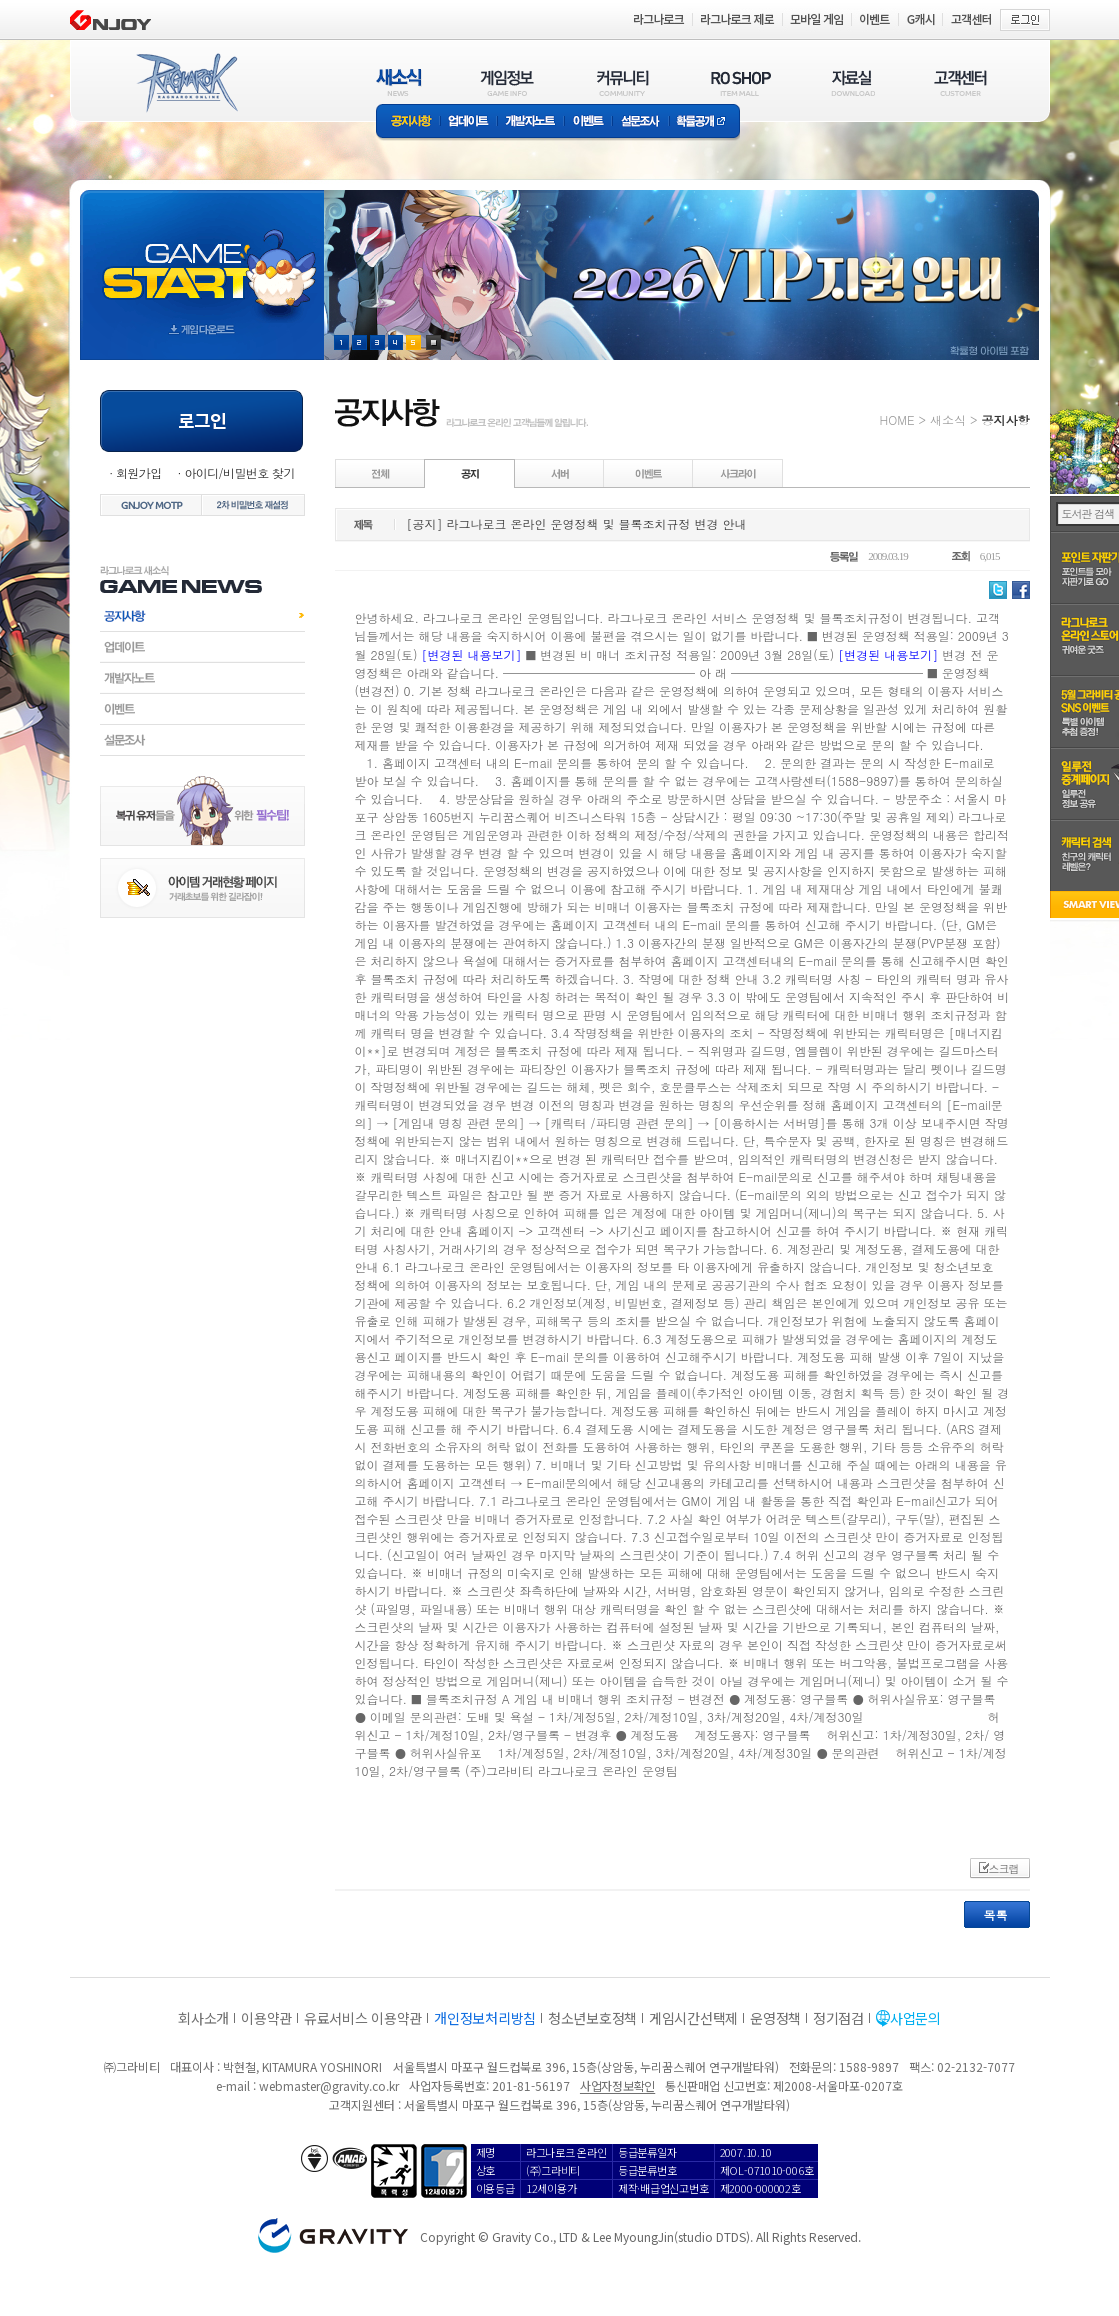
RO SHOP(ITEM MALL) (741, 82)
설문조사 (640, 122)
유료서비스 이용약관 (363, 2018)
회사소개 (203, 2018)
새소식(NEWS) (399, 82)
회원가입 (139, 472)
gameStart (202, 256)
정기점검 (838, 2018)
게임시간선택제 (693, 2018)
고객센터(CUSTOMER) (960, 82)
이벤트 (588, 122)
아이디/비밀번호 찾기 (239, 472)
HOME (897, 419)
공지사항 (408, 122)
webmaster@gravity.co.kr (329, 2085)
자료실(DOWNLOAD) (852, 82)
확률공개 (704, 122)
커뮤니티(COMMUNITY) (623, 82)
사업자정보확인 (617, 2085)
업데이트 (468, 122)
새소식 (948, 419)
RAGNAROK (186, 83)
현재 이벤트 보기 (433, 342)
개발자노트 (530, 122)
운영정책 (775, 2018)
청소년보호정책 (592, 2018)
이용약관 (266, 2018)
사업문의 (915, 2018)
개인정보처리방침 (485, 2018)
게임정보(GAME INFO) (507, 82)
